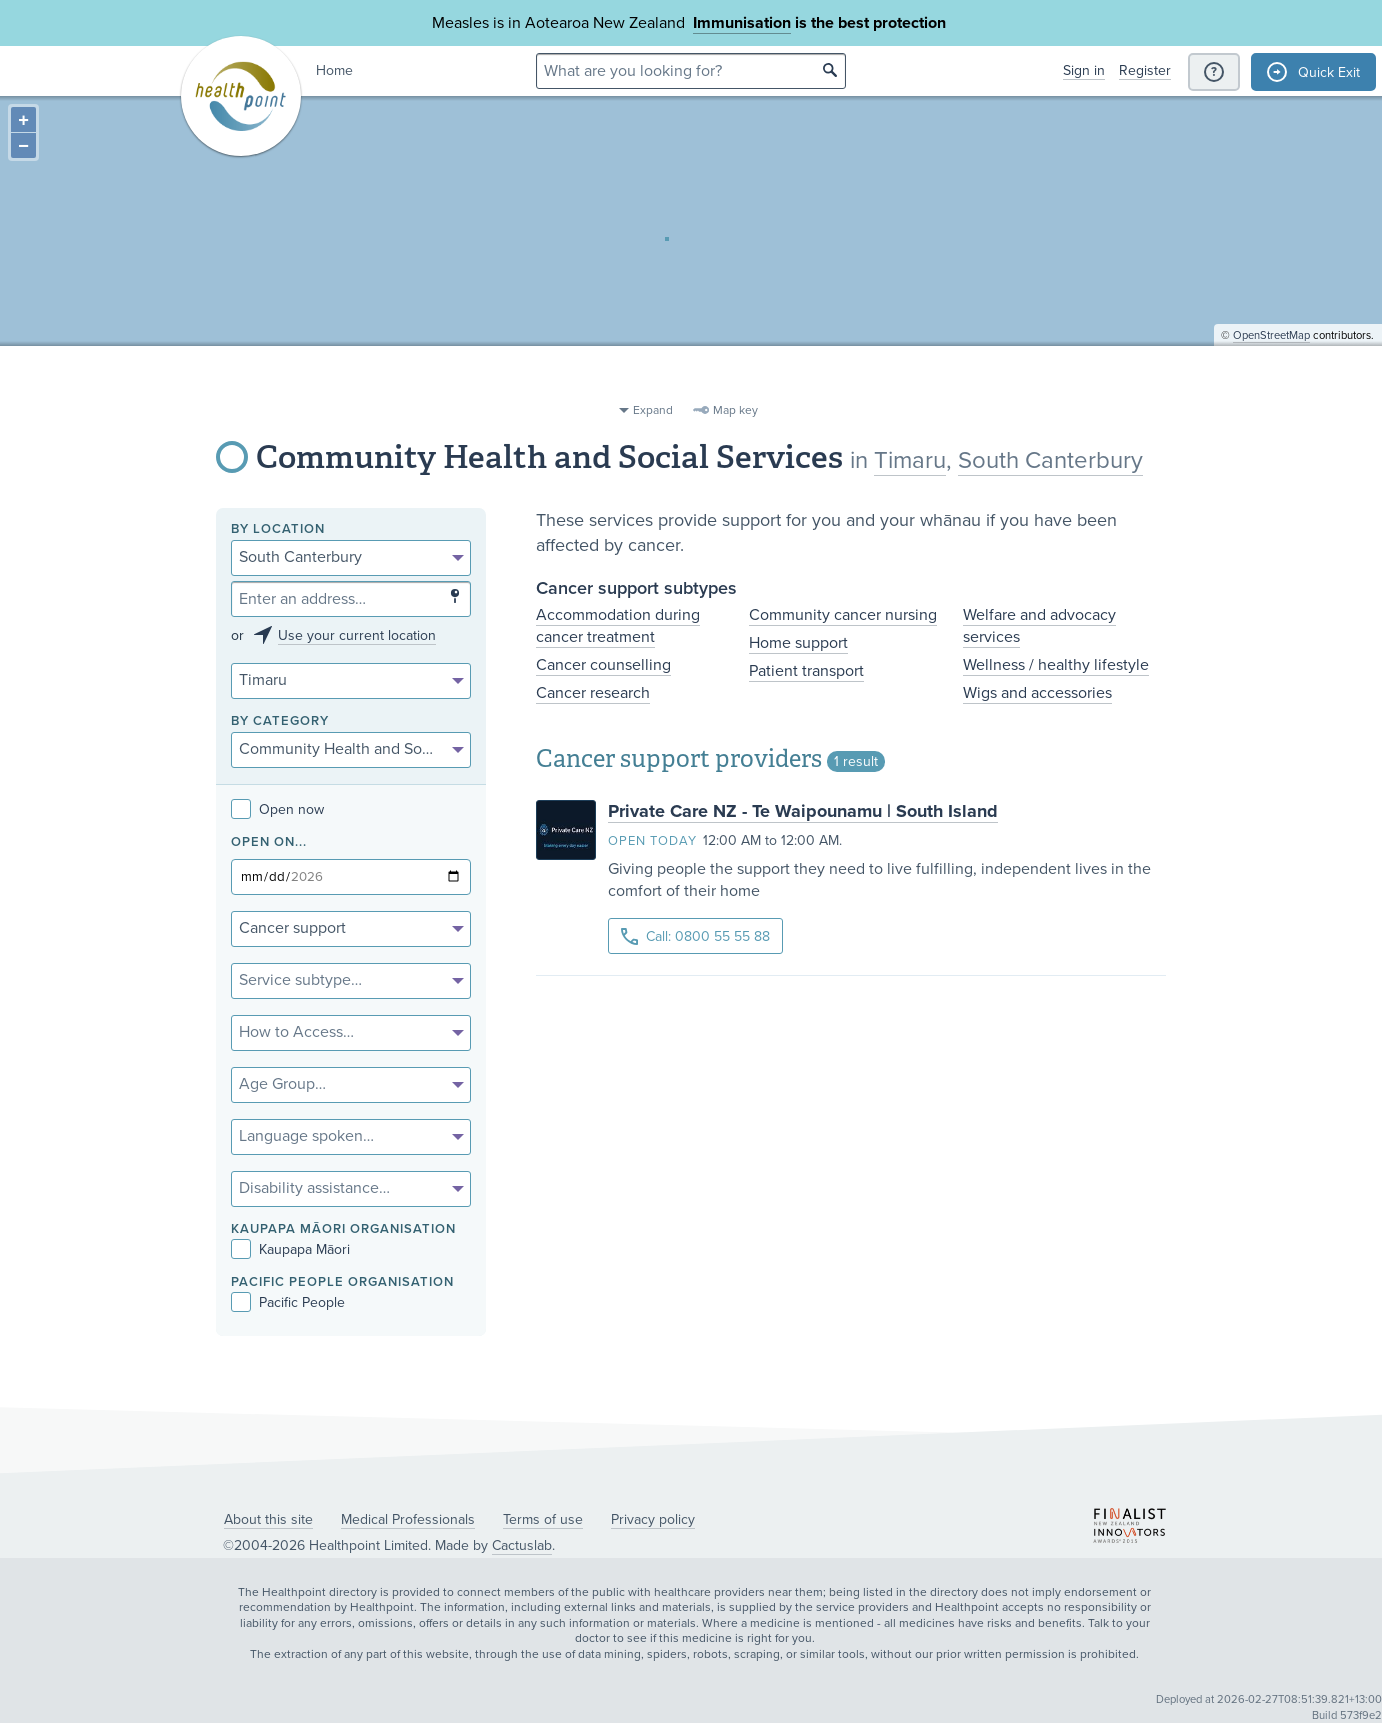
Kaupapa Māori (290, 1249)
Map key (735, 410)
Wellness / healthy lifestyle (1056, 665)
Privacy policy (653, 1519)
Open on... (269, 842)
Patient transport (806, 671)
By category (280, 721)
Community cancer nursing (843, 615)
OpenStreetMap (1271, 385)
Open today (652, 841)
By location (278, 529)
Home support (798, 643)
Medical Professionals (408, 1519)
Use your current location (357, 635)
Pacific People (288, 1302)
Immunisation (742, 23)
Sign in (1084, 70)
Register (1145, 70)
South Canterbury (1050, 460)
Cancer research (593, 693)
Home (334, 70)
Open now (277, 809)
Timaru (910, 460)
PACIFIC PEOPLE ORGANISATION (342, 1282)
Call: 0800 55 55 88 (695, 936)
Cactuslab (522, 1545)
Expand (653, 410)
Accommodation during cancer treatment (618, 626)
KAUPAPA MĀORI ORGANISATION (343, 1229)
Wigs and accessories (1037, 693)
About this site (268, 1519)
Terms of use (543, 1519)
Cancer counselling (603, 665)
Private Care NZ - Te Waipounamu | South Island (803, 811)
